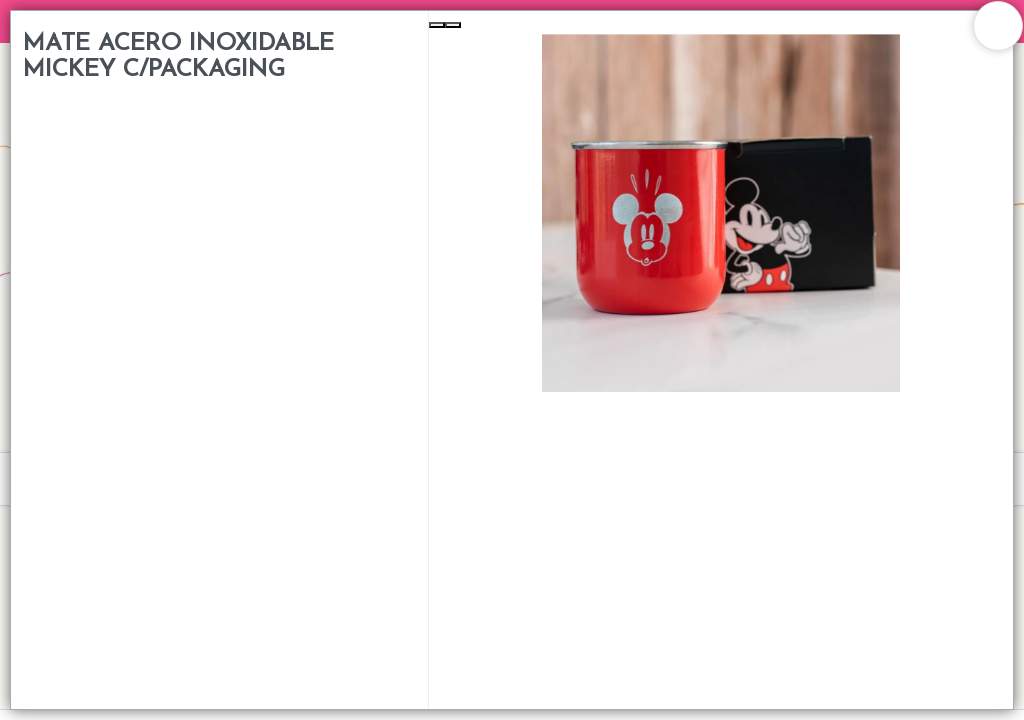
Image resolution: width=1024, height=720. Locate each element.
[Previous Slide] (437, 25)
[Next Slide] (453, 25)
